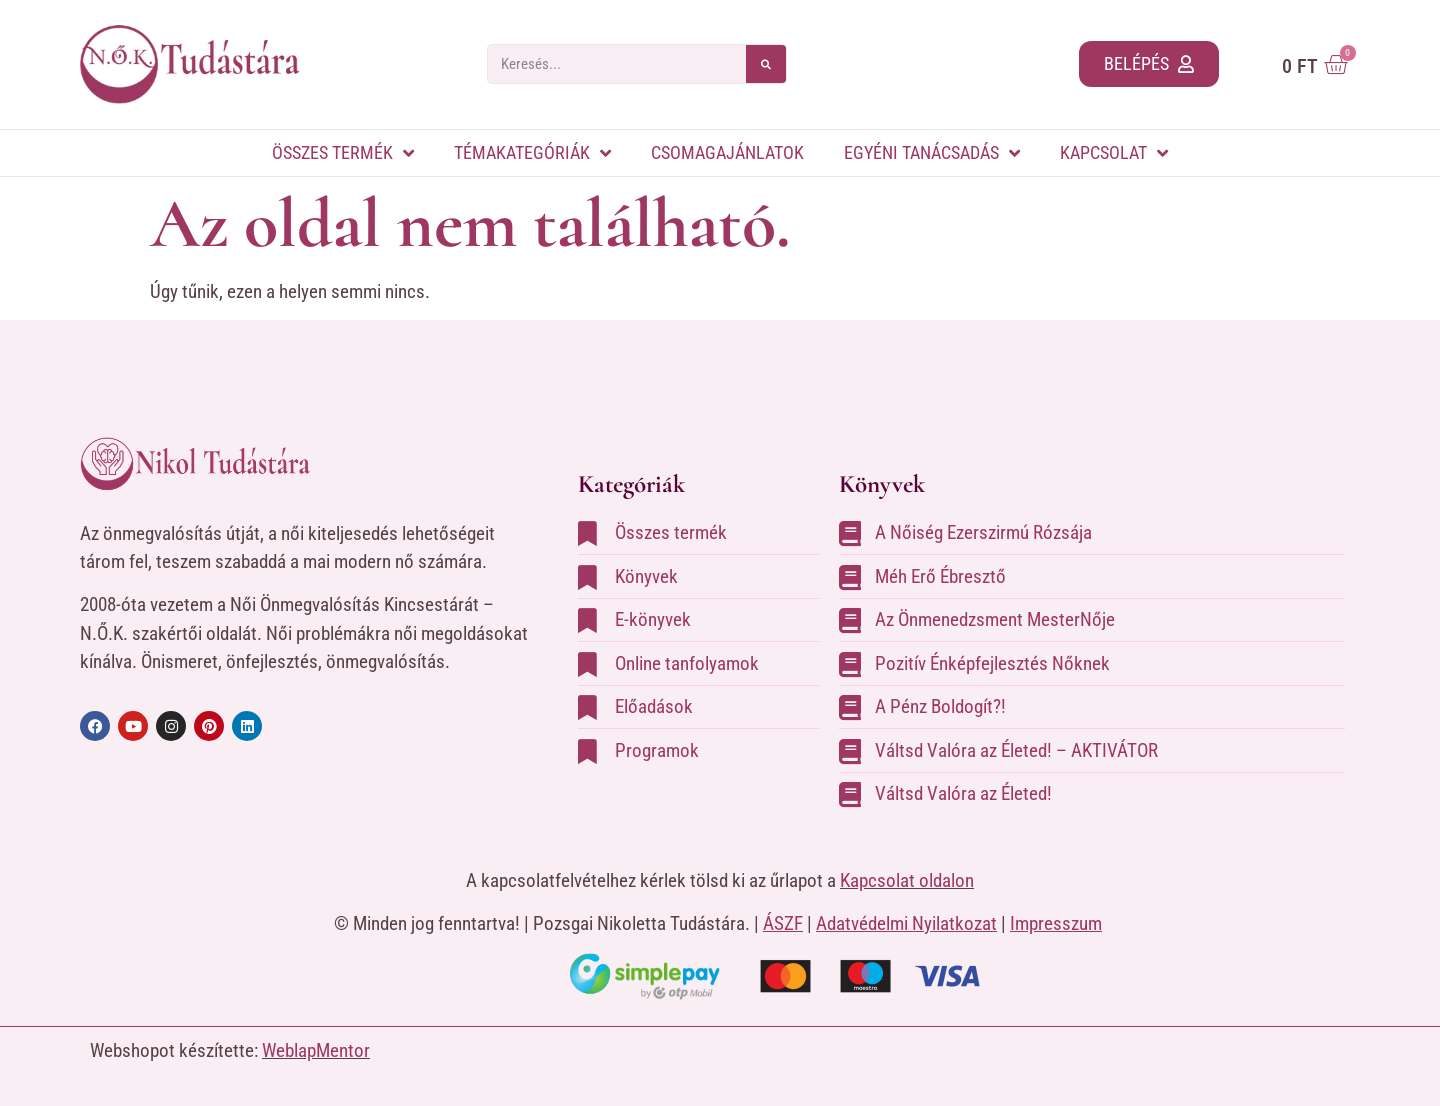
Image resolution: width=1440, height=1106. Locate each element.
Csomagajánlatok (727, 152)
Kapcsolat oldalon (907, 880)
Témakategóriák (532, 153)
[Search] (766, 64)
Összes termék (343, 153)
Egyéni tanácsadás (932, 153)
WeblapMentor (316, 1050)
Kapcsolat (1114, 153)
